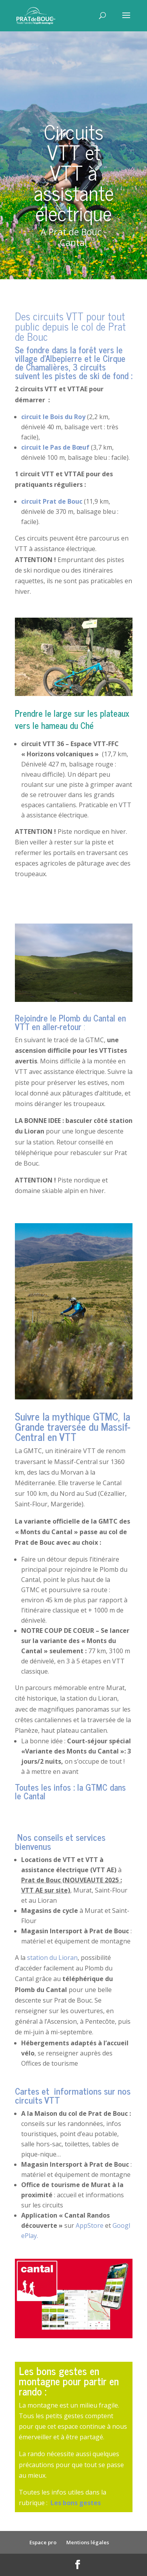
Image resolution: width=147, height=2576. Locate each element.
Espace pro (42, 2542)
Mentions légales (87, 2542)
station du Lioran (52, 1957)
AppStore (89, 2225)
